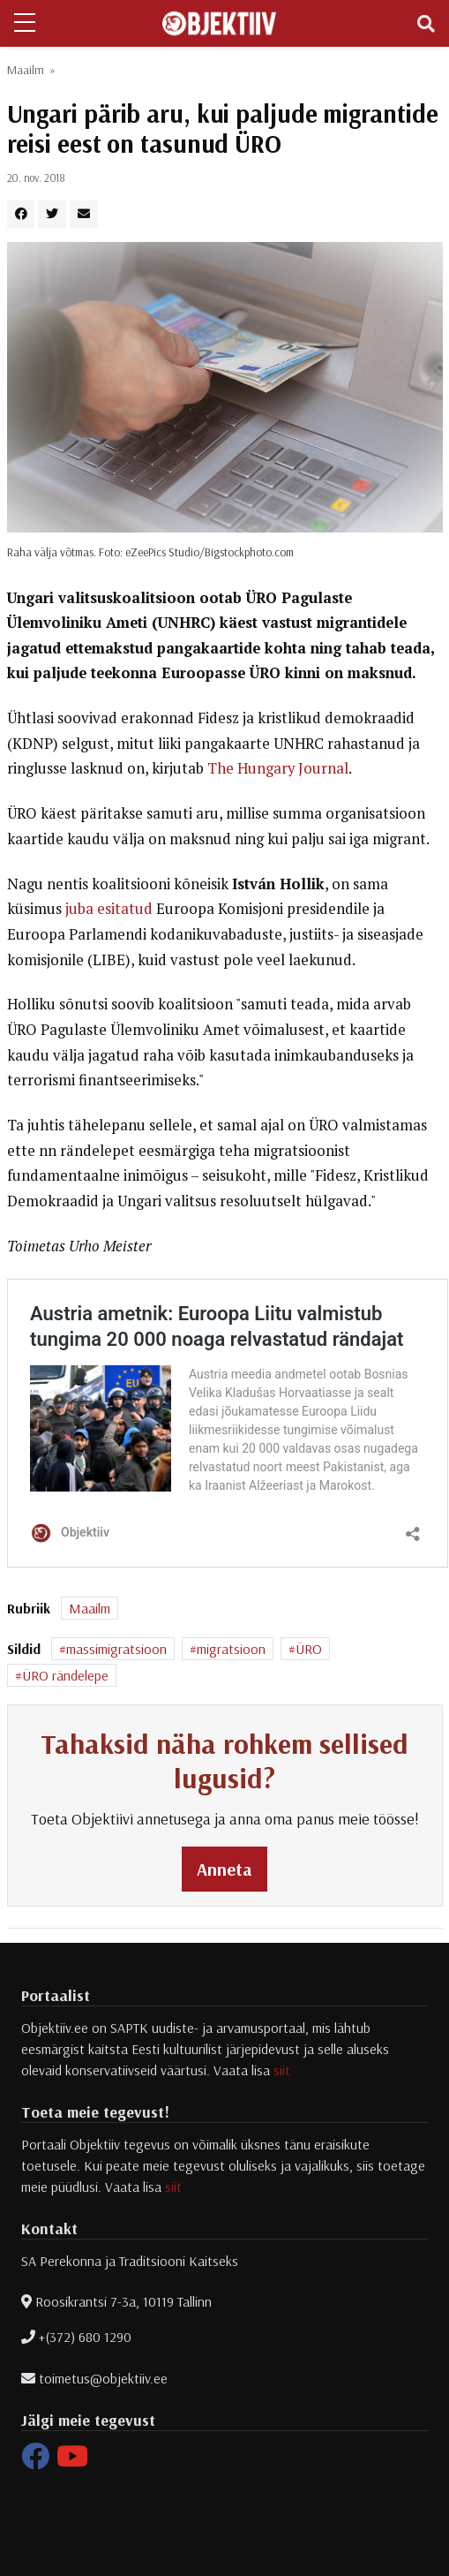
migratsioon (231, 1649)
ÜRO (309, 1649)
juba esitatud (109, 908)
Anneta (224, 1869)
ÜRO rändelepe (65, 1675)
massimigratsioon (116, 1649)
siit (281, 2070)
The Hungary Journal (277, 768)
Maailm (25, 70)
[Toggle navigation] (426, 23)
